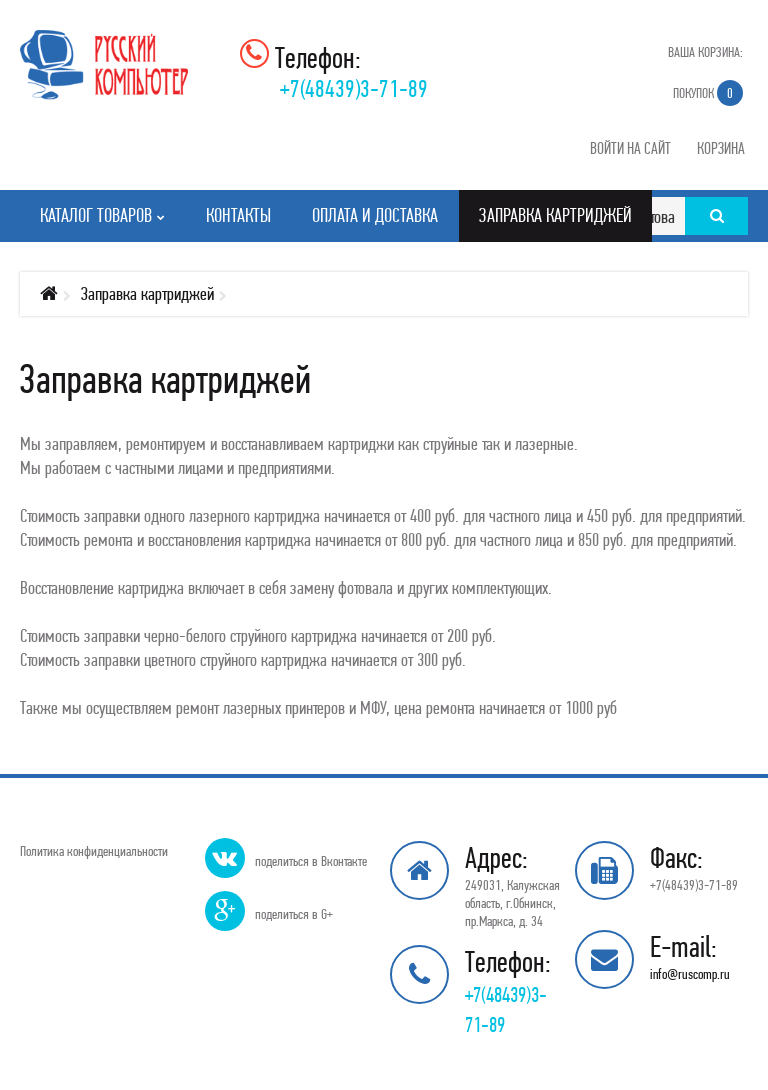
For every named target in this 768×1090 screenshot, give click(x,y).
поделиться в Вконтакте (311, 861)
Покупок (708, 93)
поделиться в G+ (294, 914)
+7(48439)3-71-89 (354, 88)
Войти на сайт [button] (630, 148)
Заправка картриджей (147, 293)
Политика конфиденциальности (94, 851)
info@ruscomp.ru (690, 974)
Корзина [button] (721, 148)
